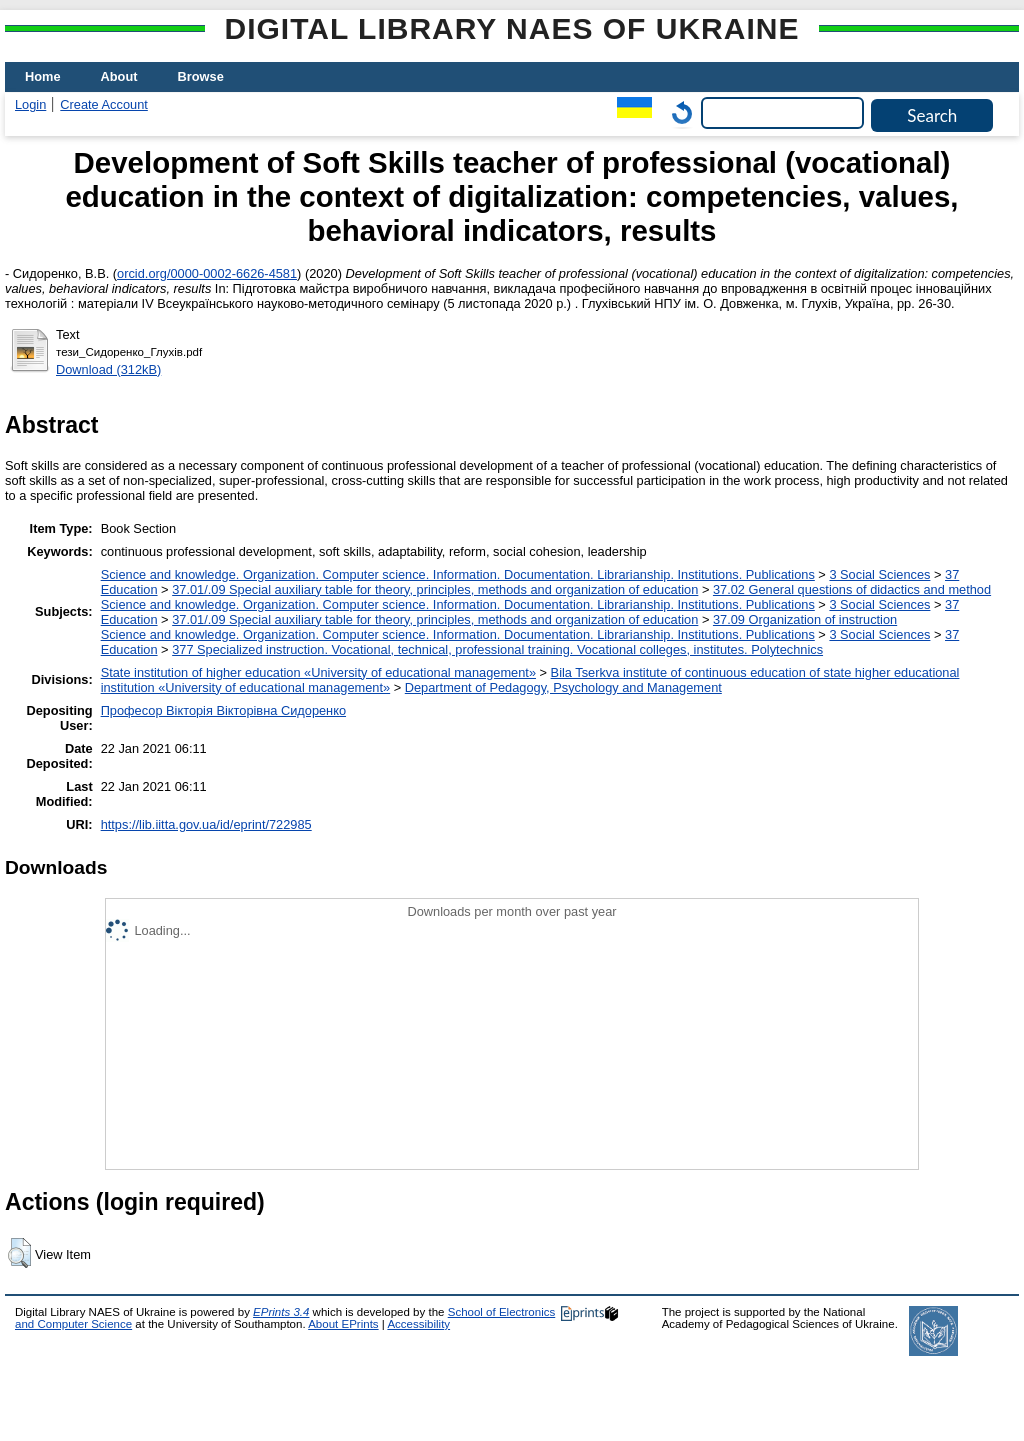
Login (30, 104)
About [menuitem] (119, 76)
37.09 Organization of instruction (805, 619)
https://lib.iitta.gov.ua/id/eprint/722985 (206, 824)
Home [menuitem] (43, 76)
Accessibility (418, 1324)
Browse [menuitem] (201, 76)
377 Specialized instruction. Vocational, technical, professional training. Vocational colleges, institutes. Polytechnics (497, 649)
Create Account (104, 104)
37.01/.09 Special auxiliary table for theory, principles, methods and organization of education (435, 589)
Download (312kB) (108, 369)
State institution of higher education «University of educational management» (318, 672)
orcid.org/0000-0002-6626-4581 (207, 273)
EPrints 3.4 (281, 1312)
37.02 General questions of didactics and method (852, 589)
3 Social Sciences (879, 574)
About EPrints (343, 1324)
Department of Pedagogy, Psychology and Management (563, 687)
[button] (19, 1253)
